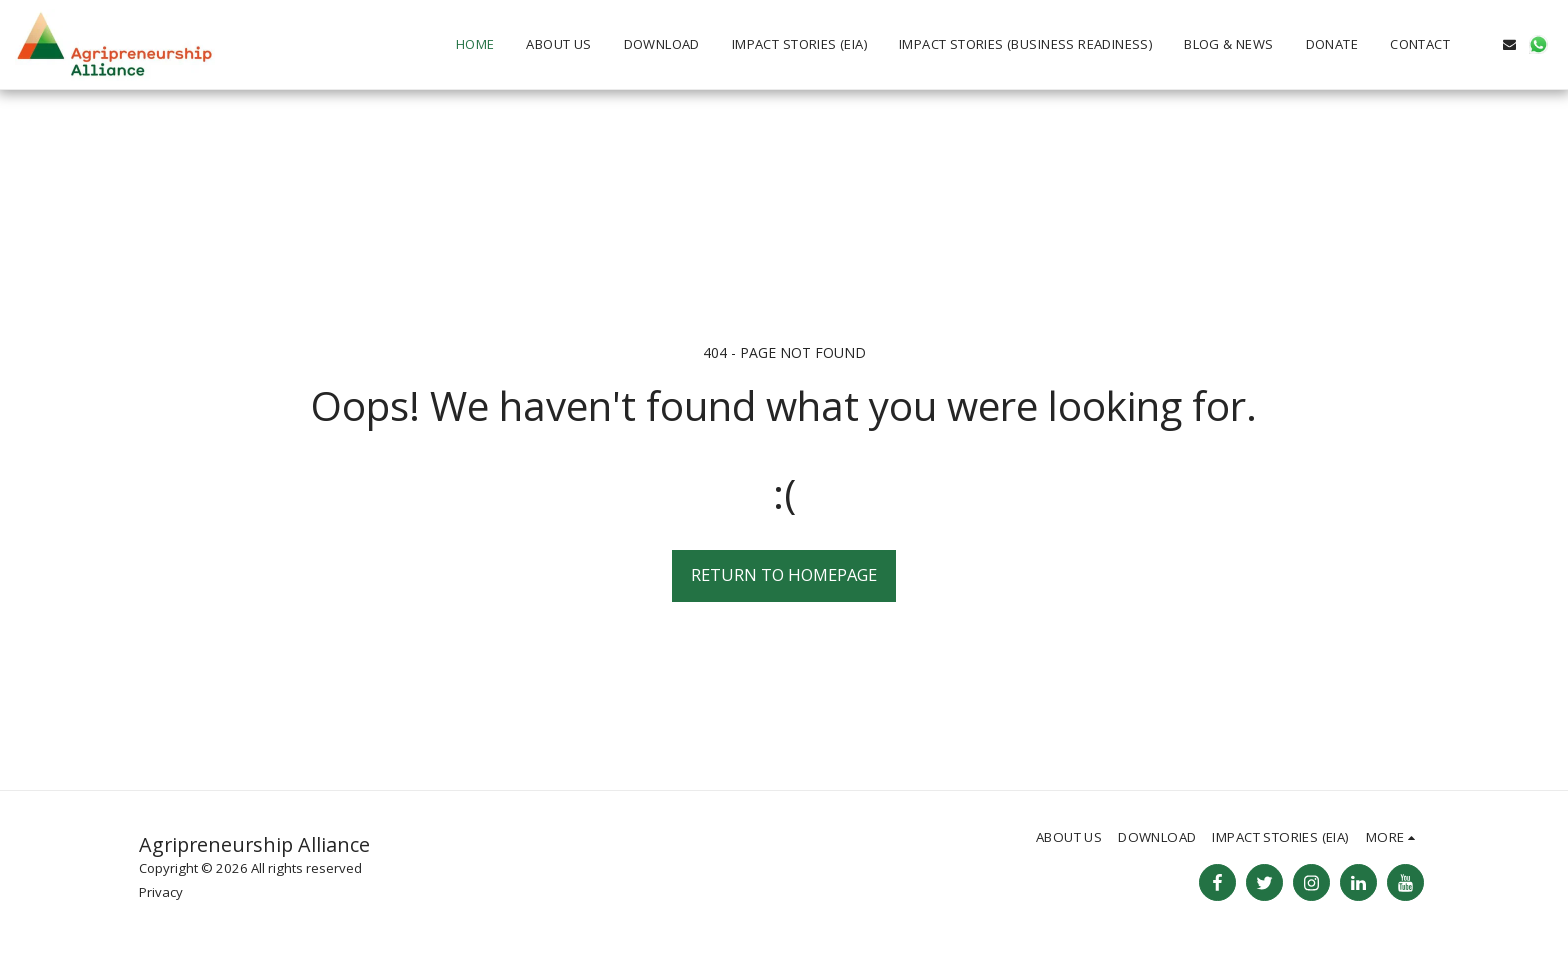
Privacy (161, 892)
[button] (1480, 44)
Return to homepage (784, 574)
